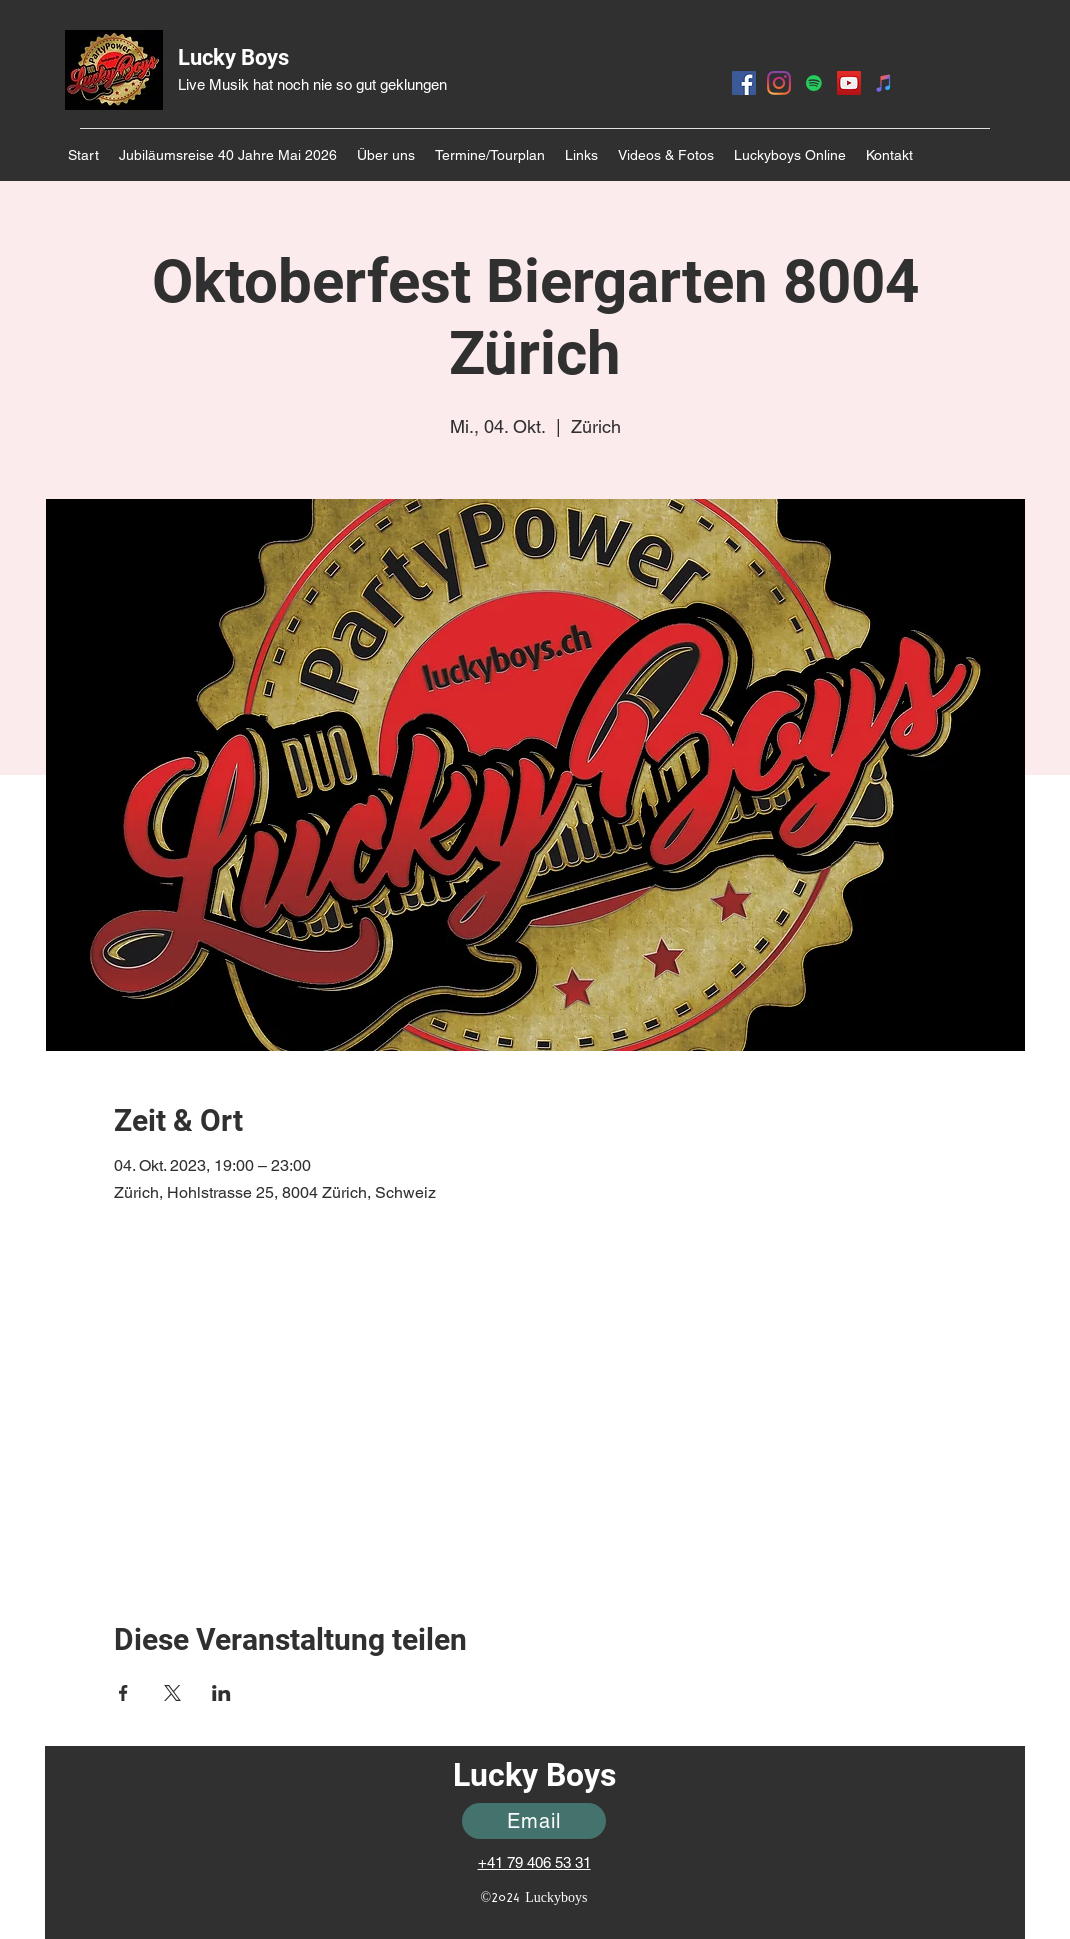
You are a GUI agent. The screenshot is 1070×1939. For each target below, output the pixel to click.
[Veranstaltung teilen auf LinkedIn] (221, 1693)
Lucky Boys (233, 57)
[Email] (534, 1821)
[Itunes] (884, 83)
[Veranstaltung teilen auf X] (172, 1693)
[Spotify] (814, 83)
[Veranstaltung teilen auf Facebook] (123, 1693)
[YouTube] (849, 83)
